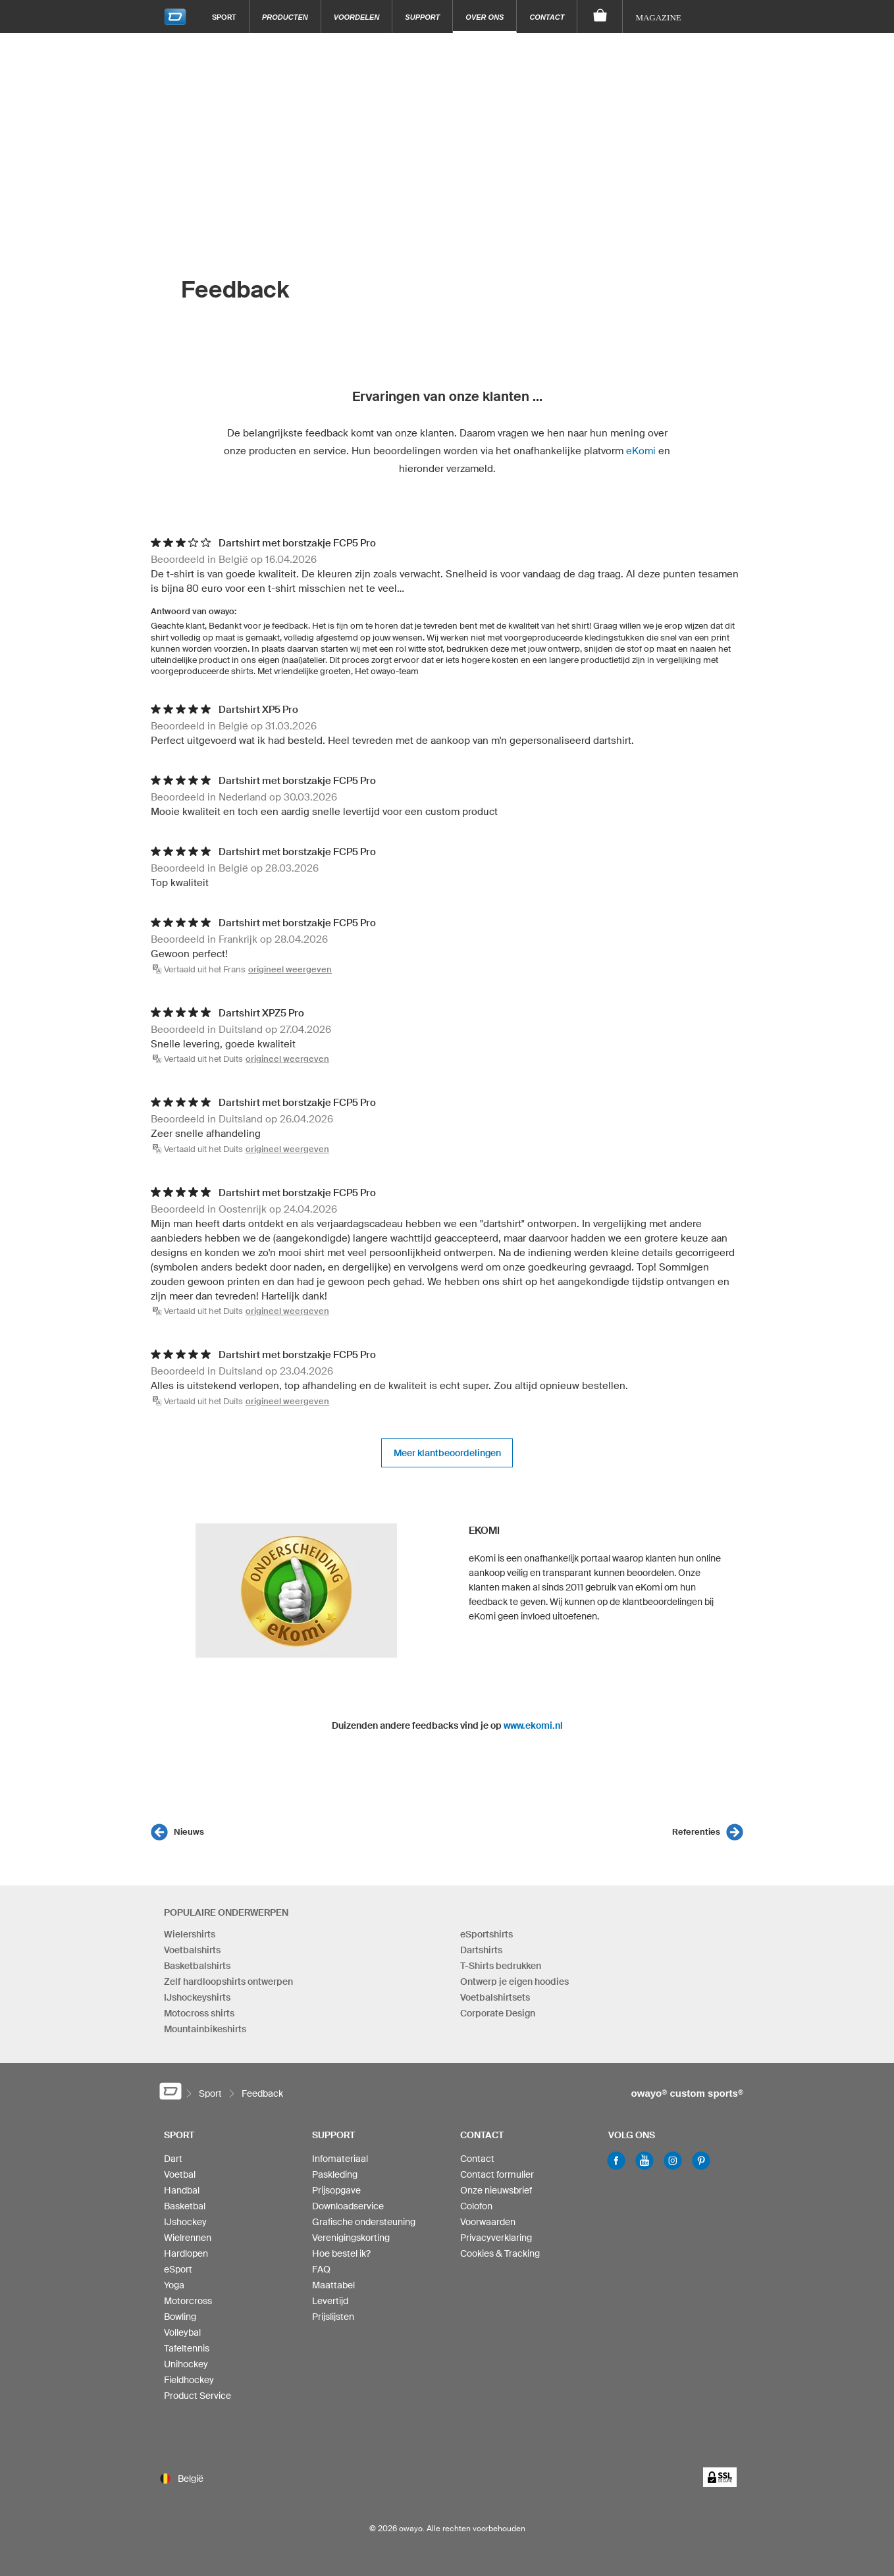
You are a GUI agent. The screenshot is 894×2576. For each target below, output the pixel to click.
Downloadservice (348, 2206)
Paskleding (334, 2174)
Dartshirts (481, 1950)
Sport (224, 17)
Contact (546, 17)
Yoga (174, 2285)
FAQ (321, 2269)
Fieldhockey (189, 2380)
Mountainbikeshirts (205, 2029)
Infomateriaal (340, 2158)
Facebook (616, 2160)
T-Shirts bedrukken (500, 1965)
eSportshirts (486, 1934)
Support (422, 17)
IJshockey (185, 2222)
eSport (178, 2269)
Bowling (180, 2316)
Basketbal (184, 2206)
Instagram (673, 2160)
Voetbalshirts (192, 1950)
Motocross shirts (199, 2013)
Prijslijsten (333, 2316)
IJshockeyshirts (197, 1997)
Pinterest (701, 2160)
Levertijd (330, 2301)
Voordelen (357, 17)
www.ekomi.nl (533, 1725)
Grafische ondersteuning (363, 2222)
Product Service (197, 2395)
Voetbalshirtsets (495, 1997)
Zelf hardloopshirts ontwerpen (228, 1981)
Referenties (696, 1832)
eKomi (641, 450)
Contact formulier (497, 2174)
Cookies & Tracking (500, 2253)
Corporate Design (497, 2013)
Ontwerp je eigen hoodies (514, 1981)
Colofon (476, 2206)
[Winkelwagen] (600, 16)
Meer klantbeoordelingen (447, 1453)
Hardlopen (186, 2253)
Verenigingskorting (351, 2237)
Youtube (644, 2160)
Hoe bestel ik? (341, 2253)
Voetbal (180, 2174)
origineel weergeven (290, 969)
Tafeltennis (186, 2348)
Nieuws (189, 1832)
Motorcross (188, 2301)
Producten (285, 17)
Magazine (658, 17)
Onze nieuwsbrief (496, 2190)
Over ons (484, 17)
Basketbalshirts (197, 1965)
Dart (173, 2158)
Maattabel (333, 2285)
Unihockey (186, 2364)
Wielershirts (189, 1934)
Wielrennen (187, 2237)
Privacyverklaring (496, 2237)
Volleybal (182, 2332)
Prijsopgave (336, 2190)
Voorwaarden (487, 2222)
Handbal (181, 2190)
